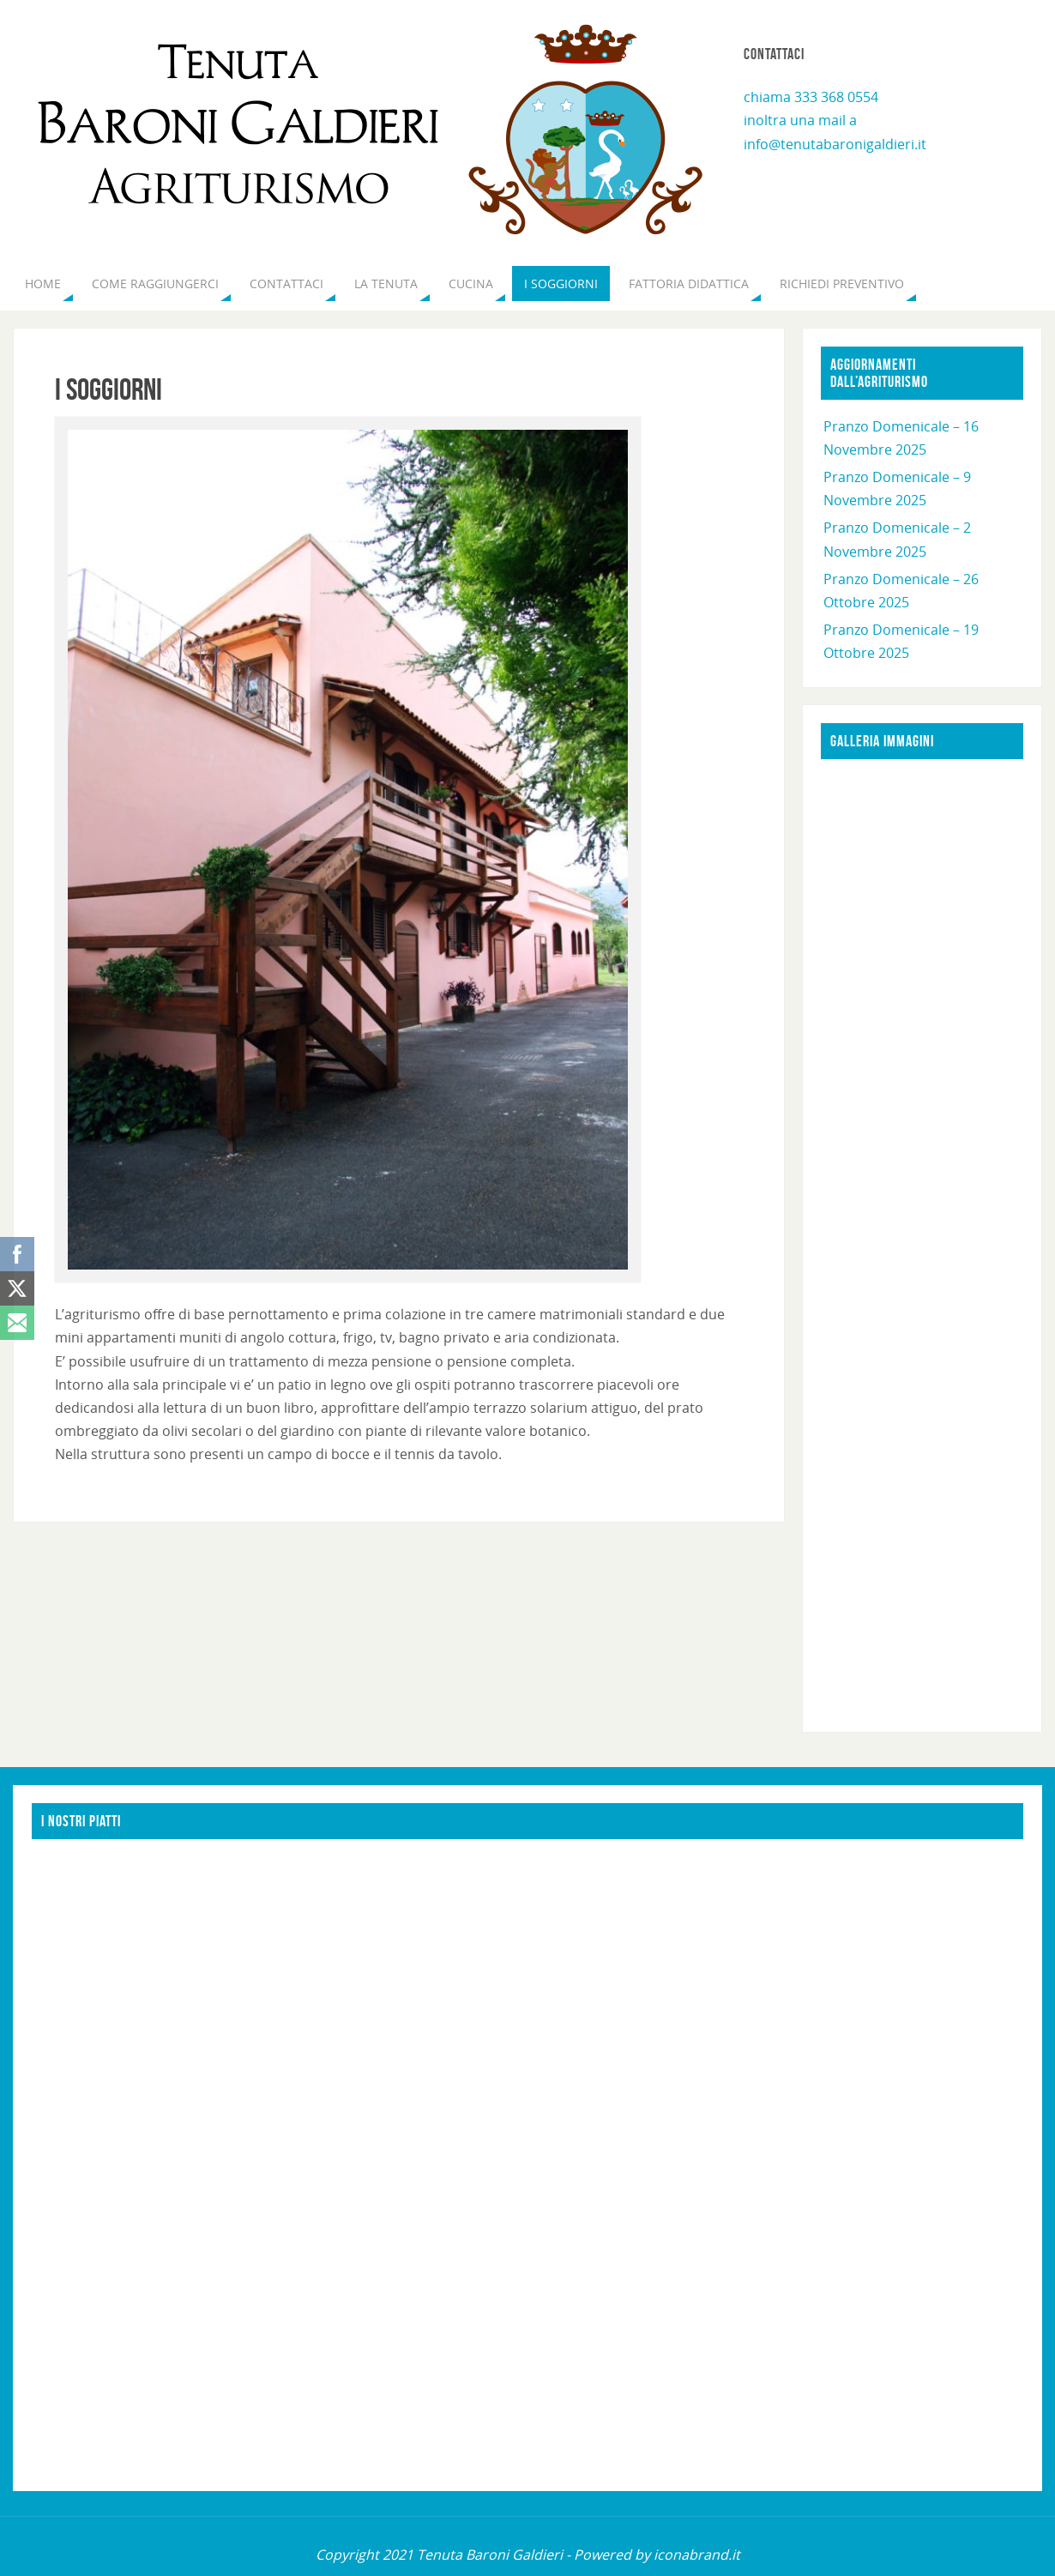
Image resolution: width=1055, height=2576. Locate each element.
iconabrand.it (697, 2554)
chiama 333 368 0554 (811, 96)
